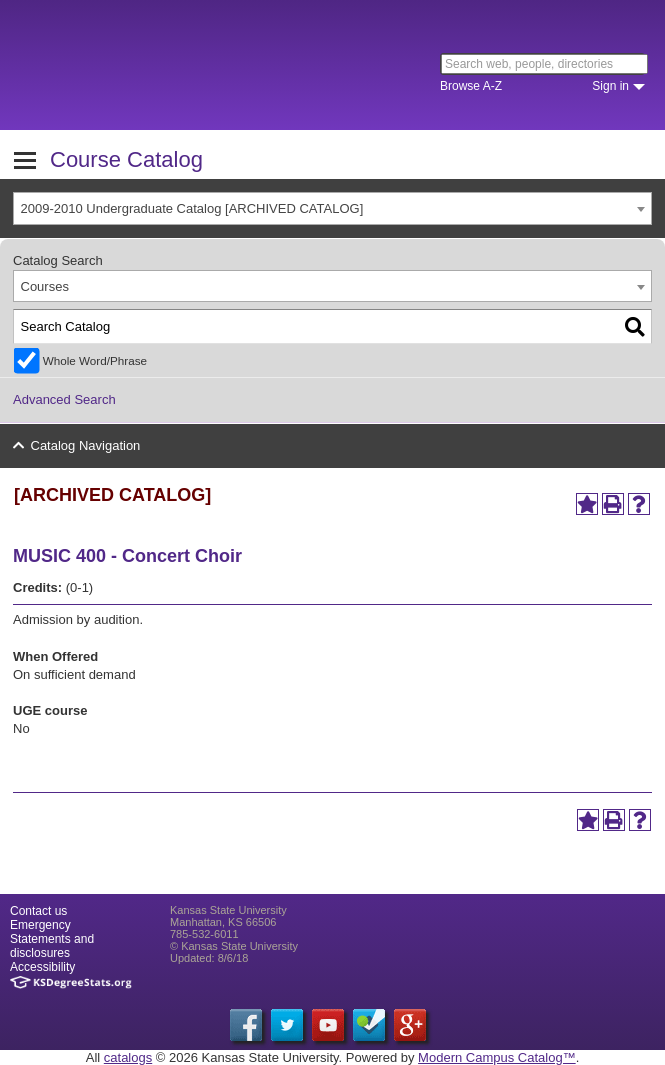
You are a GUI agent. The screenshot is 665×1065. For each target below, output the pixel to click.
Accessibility (42, 967)
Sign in (610, 86)
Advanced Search (64, 399)
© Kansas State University (234, 946)
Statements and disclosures (52, 946)
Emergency (40, 925)
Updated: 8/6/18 (209, 958)
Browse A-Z (471, 86)
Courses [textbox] (45, 286)
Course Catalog (126, 159)
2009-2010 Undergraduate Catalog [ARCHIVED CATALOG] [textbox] (192, 208)
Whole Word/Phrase (95, 360)
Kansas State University (182, 65)
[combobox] (332, 208)
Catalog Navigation (86, 445)
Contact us (38, 911)
